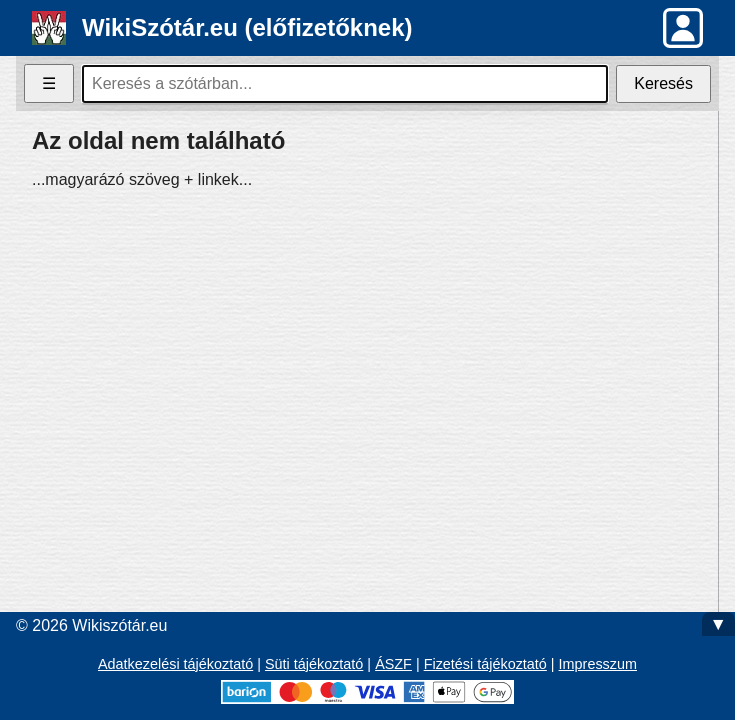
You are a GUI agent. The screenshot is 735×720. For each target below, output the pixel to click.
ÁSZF (393, 664)
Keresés (663, 83)
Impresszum (598, 664)
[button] (683, 28)
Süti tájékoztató (314, 664)
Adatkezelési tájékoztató (175, 664)
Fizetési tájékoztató (485, 664)
